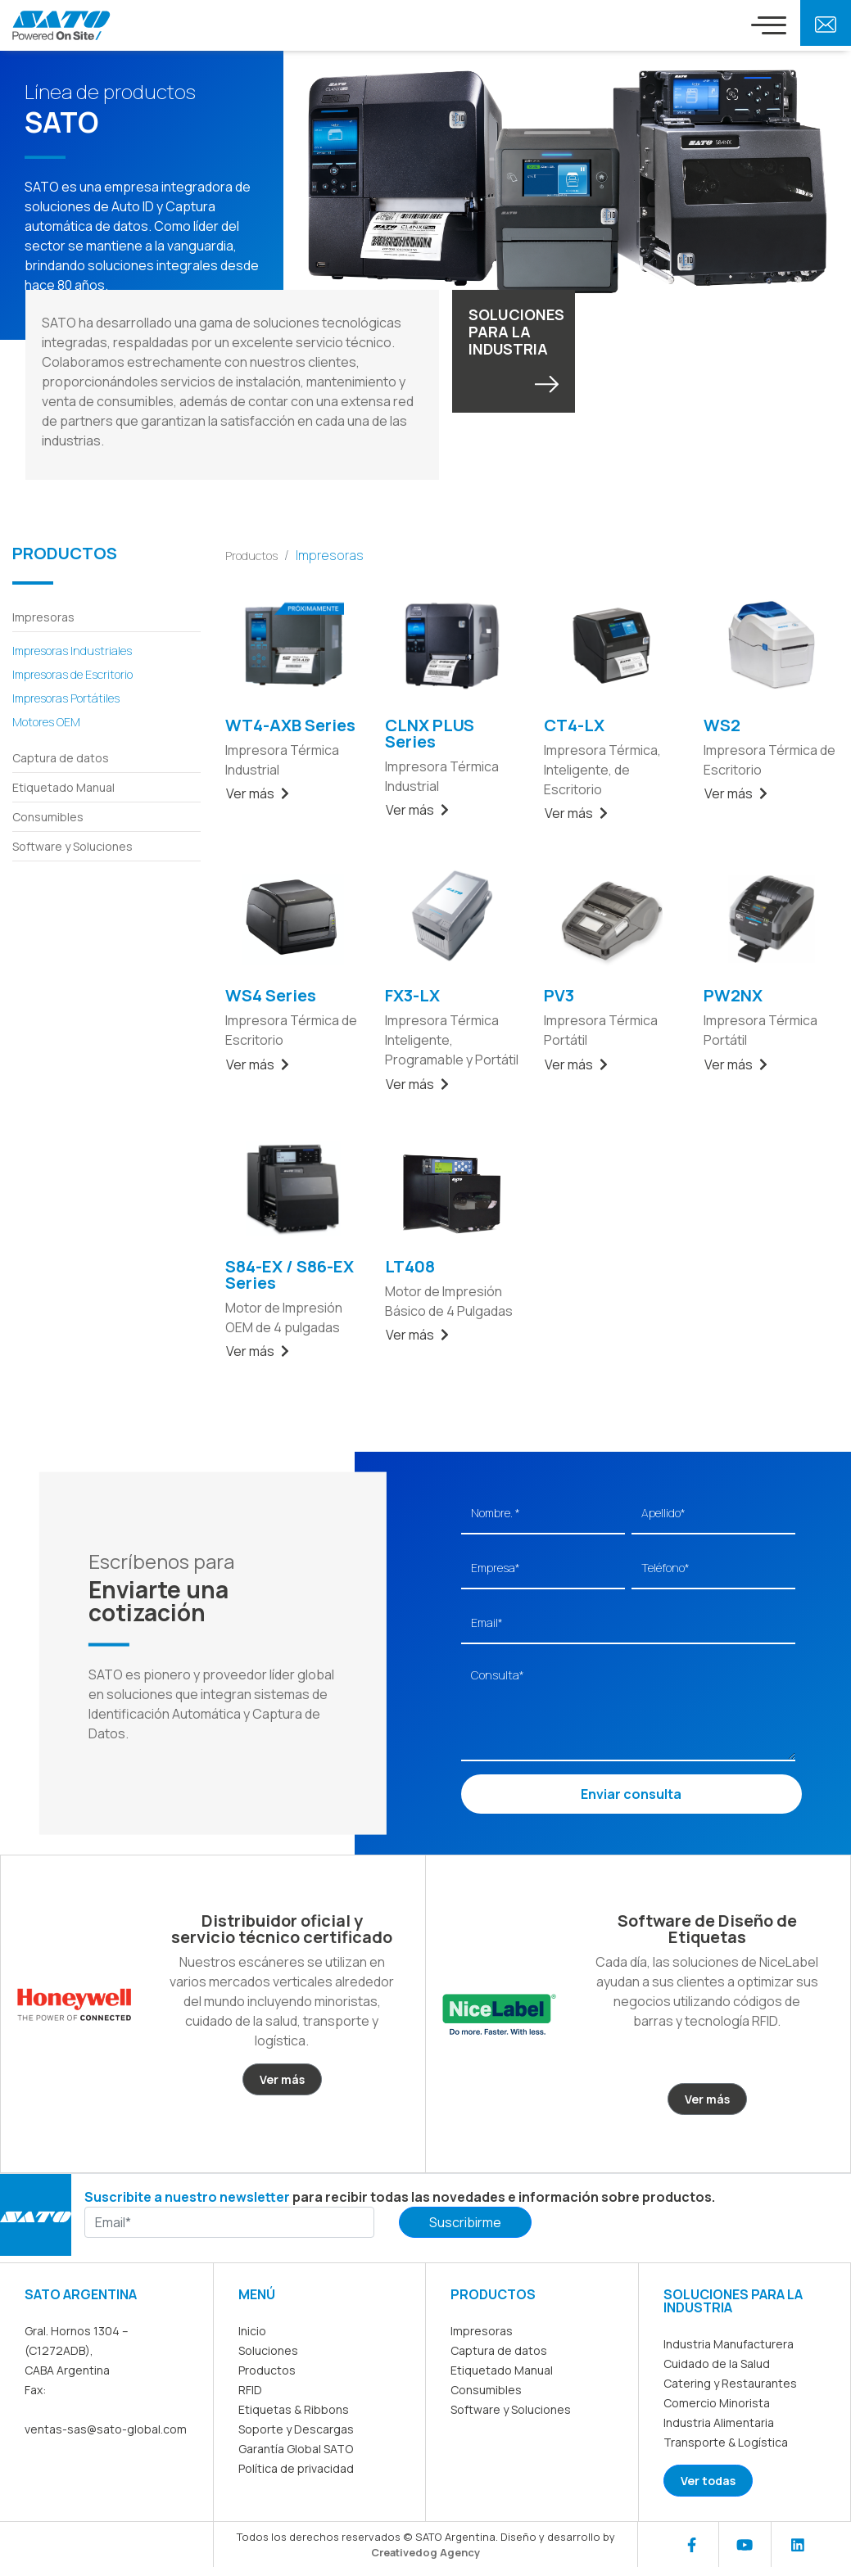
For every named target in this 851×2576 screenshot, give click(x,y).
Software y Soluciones (510, 2409)
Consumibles (486, 2389)
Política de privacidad (296, 2468)
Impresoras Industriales (72, 650)
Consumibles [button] (48, 817)
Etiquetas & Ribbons (293, 2409)
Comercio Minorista (716, 2403)
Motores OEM (46, 722)
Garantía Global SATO (295, 2448)
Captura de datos (498, 2350)
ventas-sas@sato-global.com (106, 2429)
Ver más (257, 793)
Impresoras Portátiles (66, 698)
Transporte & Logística (725, 2442)
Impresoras (481, 2331)
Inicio (252, 2331)
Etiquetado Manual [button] (63, 787)
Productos (251, 555)
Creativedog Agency (425, 2552)
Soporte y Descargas (296, 2429)
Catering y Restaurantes (730, 2383)
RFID (250, 2389)
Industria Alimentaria (718, 2422)
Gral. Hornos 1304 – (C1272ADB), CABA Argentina (77, 2350)
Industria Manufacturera (728, 2344)
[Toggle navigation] (768, 25)
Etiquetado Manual (501, 2370)
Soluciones (268, 2350)
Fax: (35, 2389)
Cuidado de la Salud (716, 2363)
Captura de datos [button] (60, 758)
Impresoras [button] (43, 617)
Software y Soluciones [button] (72, 846)
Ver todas (708, 2480)
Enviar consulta (631, 1794)
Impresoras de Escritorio (72, 674)
